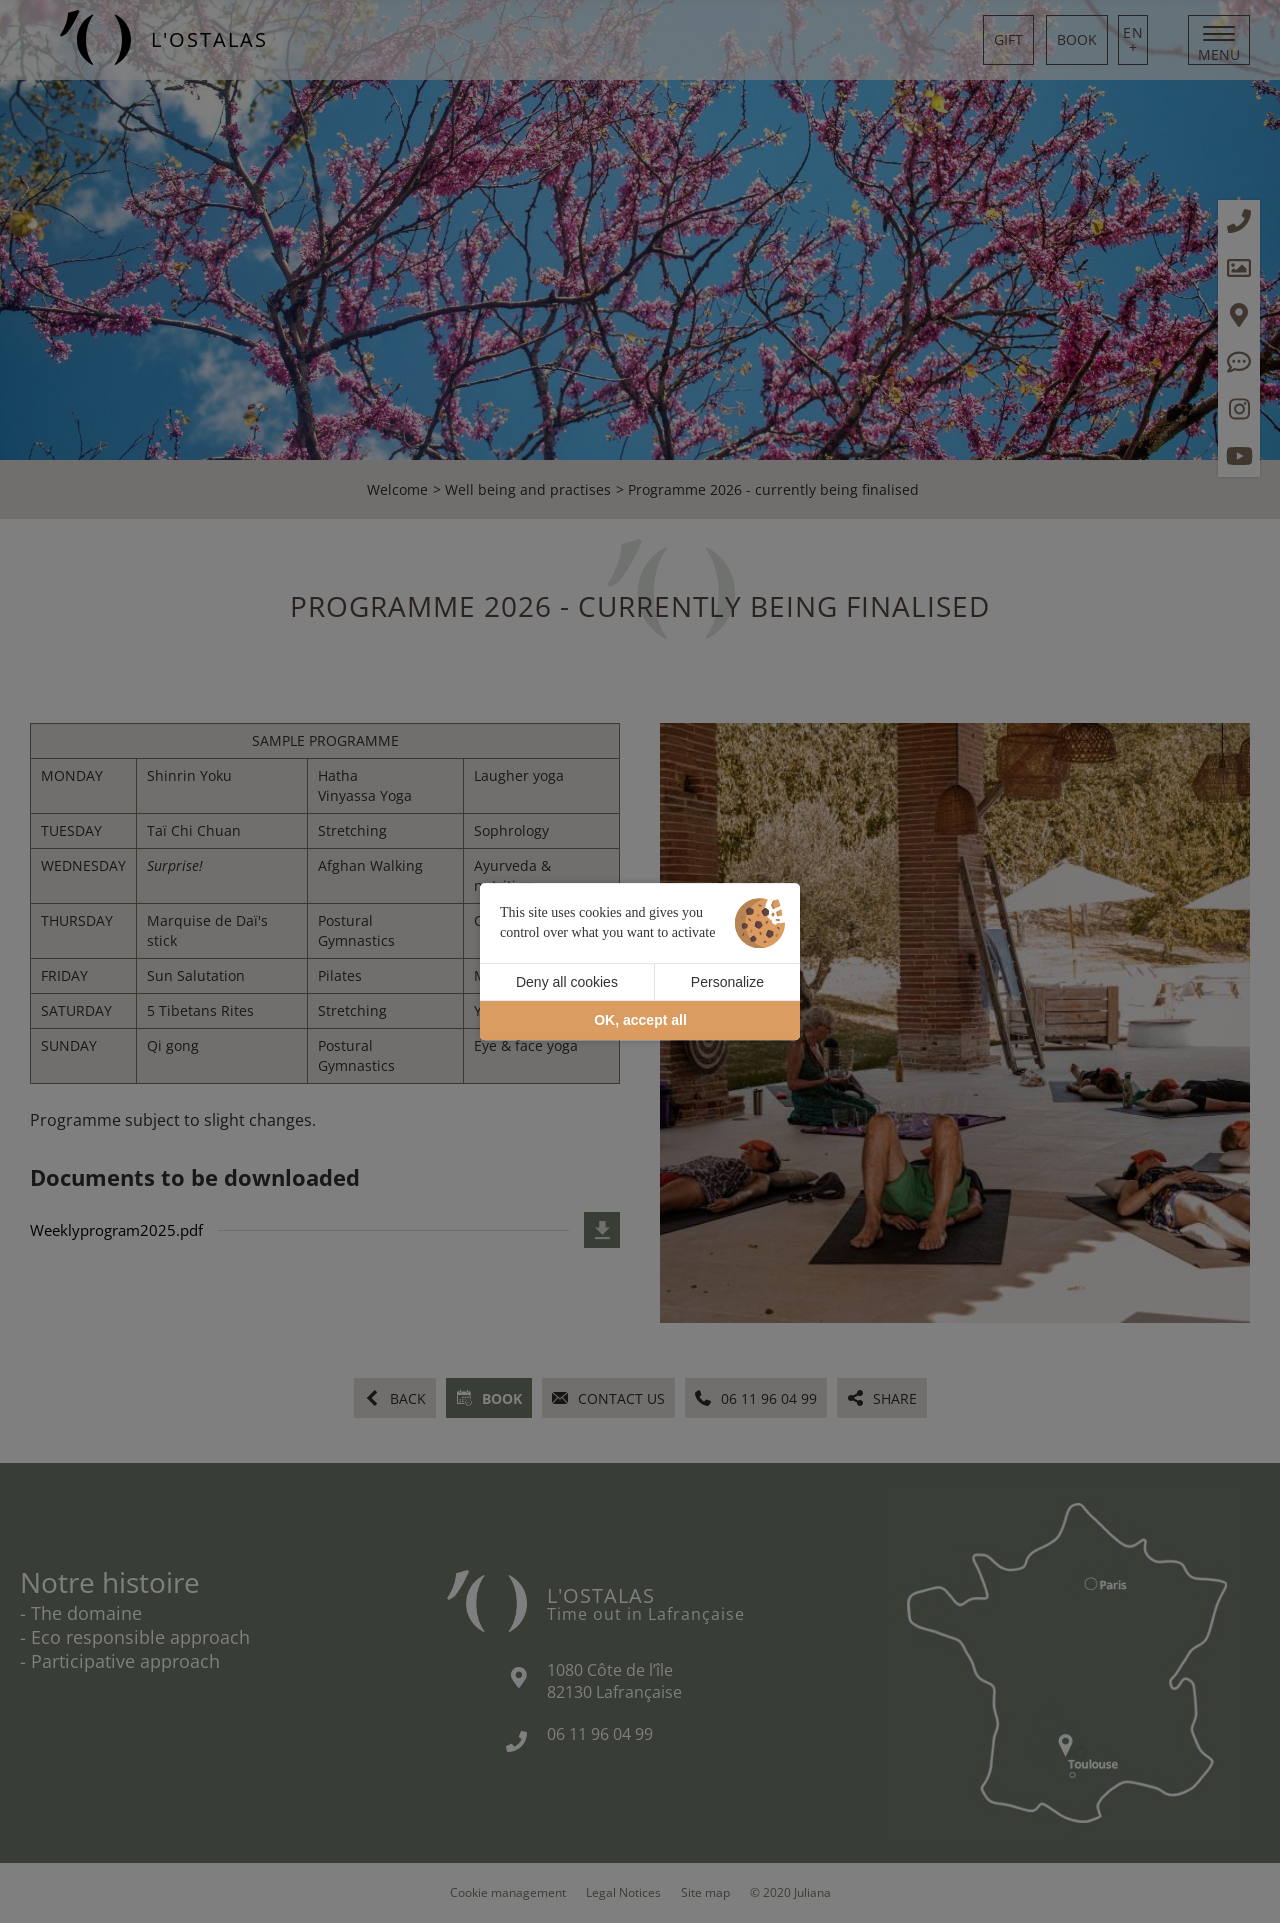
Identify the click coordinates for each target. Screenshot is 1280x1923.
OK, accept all (640, 1021)
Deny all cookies (567, 982)
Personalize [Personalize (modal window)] (727, 982)
